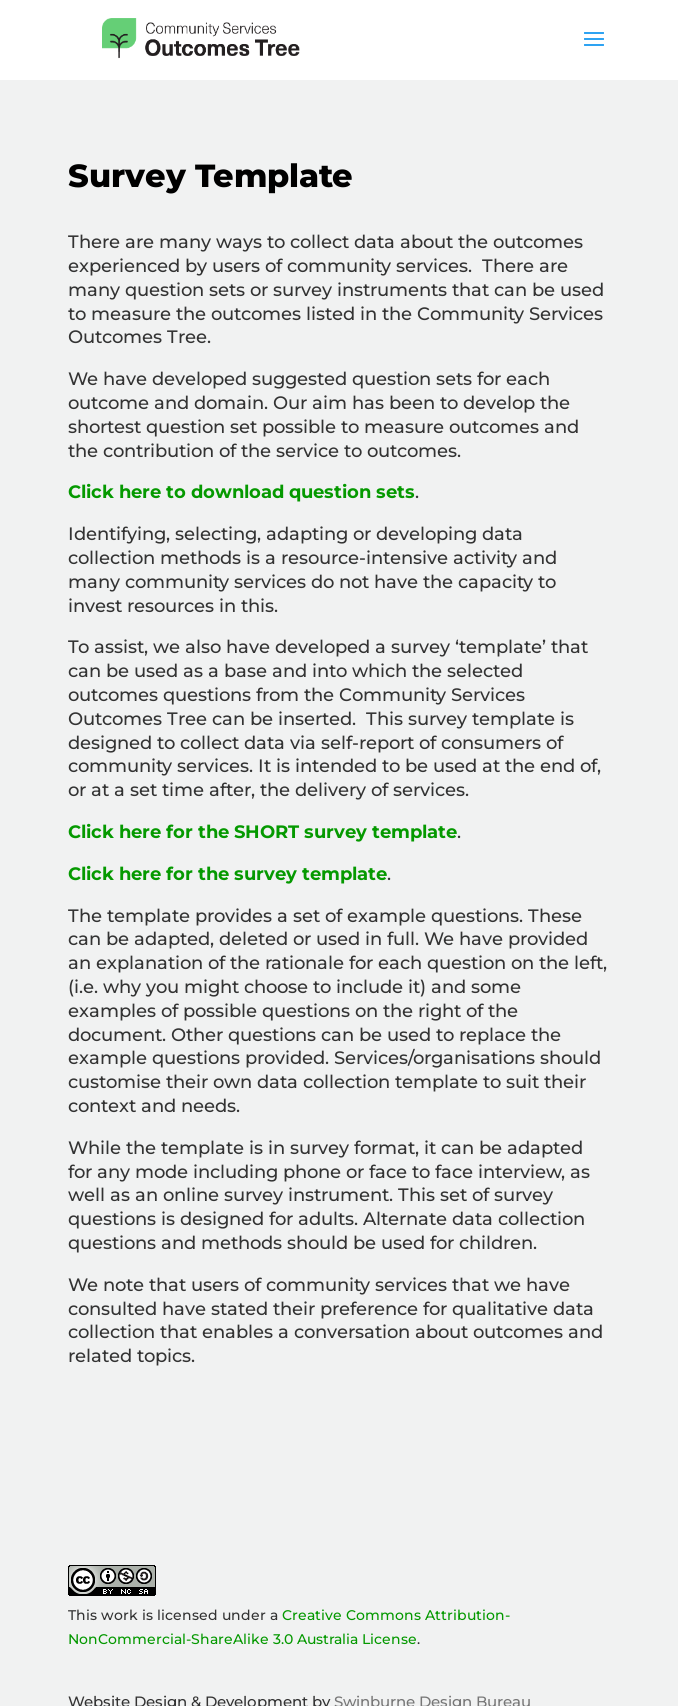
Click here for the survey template (227, 874)
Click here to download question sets (241, 492)
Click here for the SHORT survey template (262, 832)
